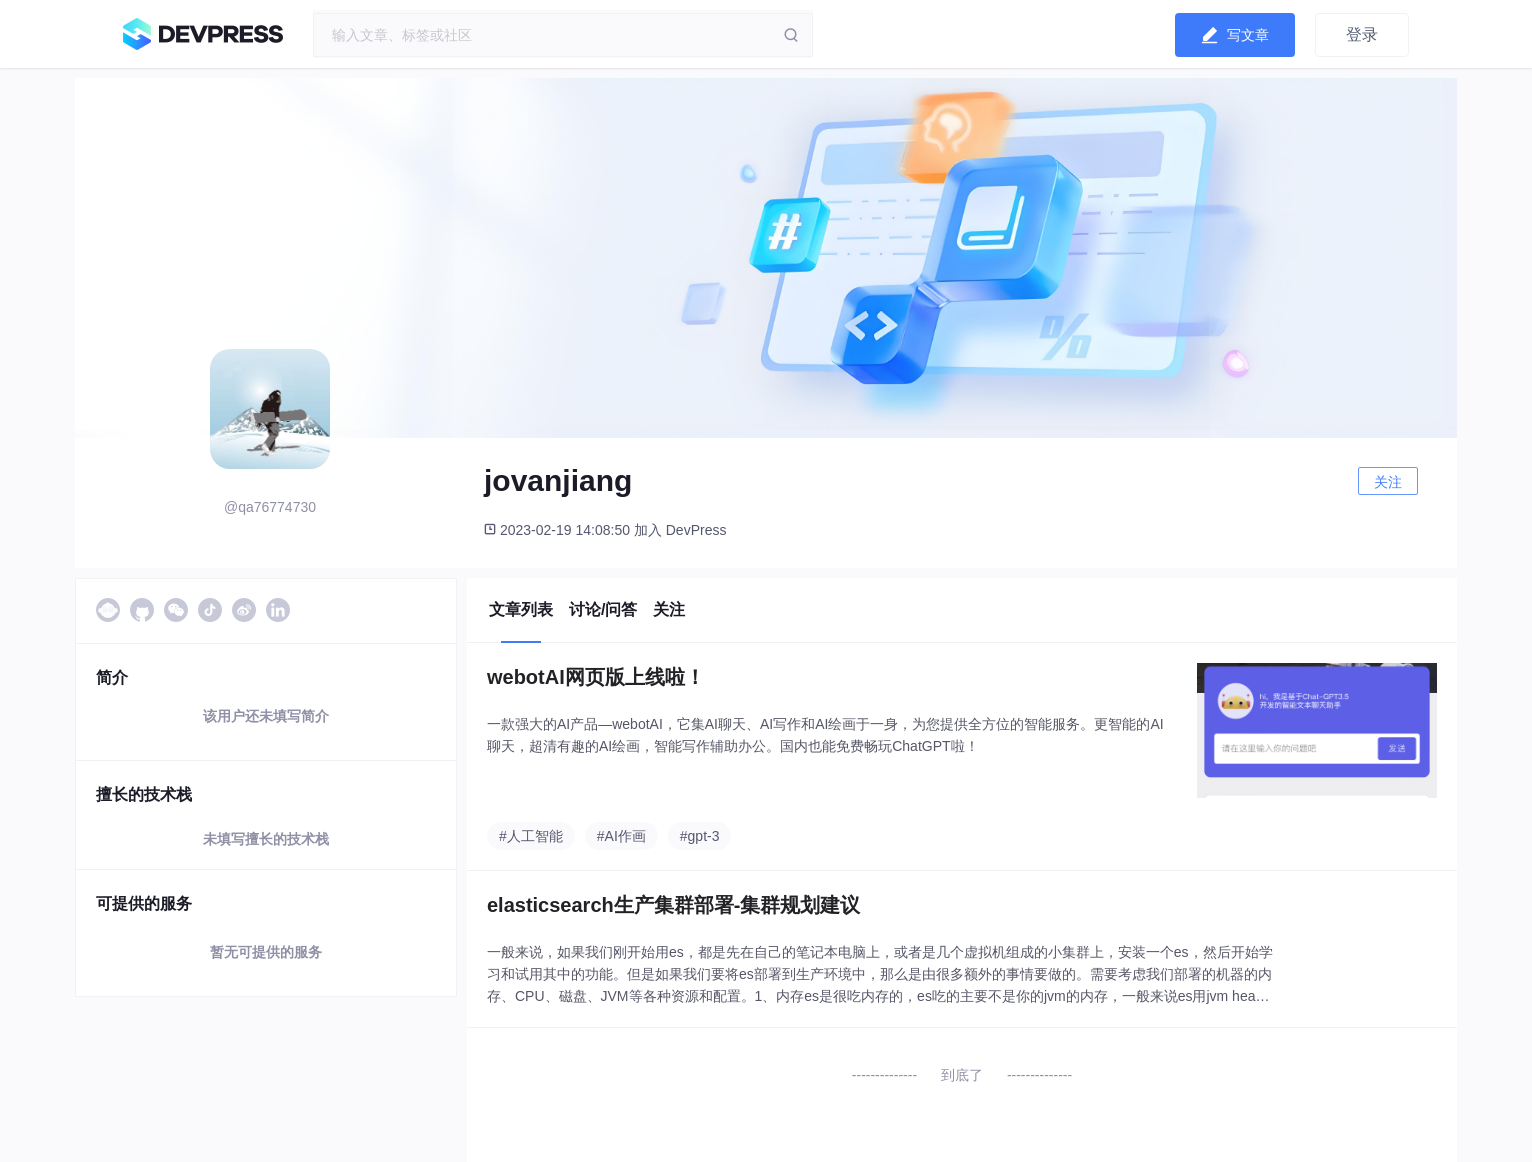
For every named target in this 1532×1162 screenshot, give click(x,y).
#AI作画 (621, 836)
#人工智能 (531, 836)
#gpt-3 (700, 836)
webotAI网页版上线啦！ (596, 677)
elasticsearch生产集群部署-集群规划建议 (673, 905)
